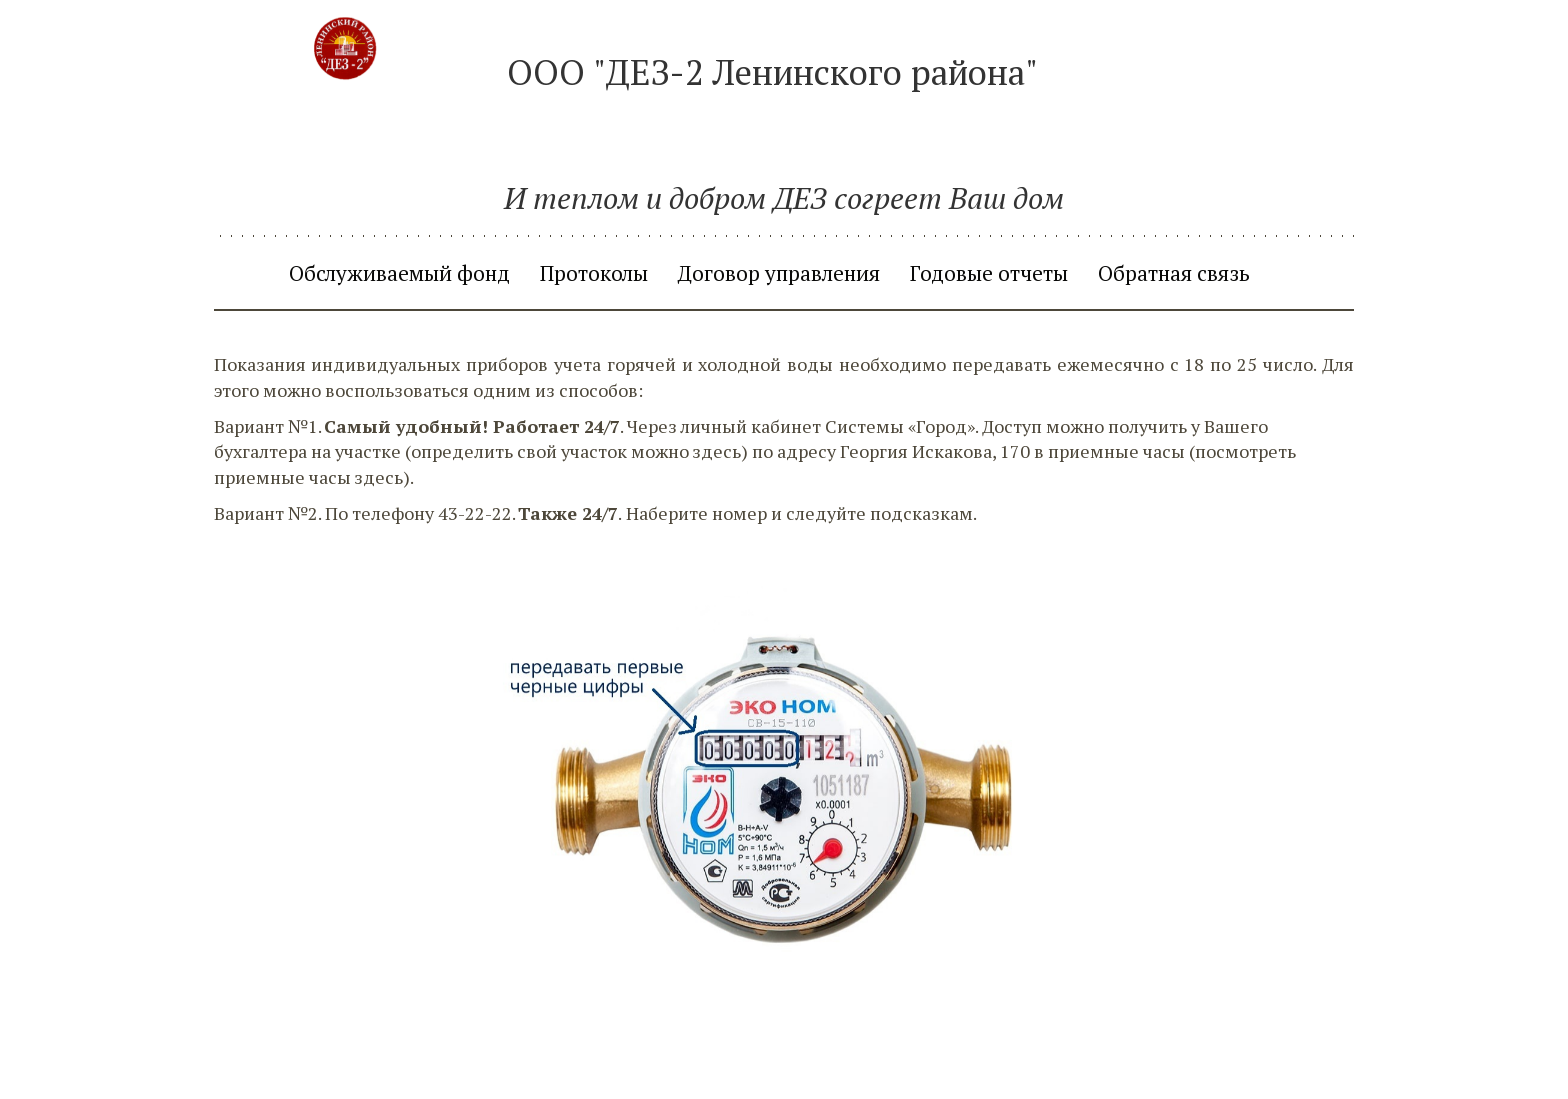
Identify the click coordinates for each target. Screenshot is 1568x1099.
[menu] (784, 273)
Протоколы (594, 273)
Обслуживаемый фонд (399, 273)
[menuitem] (399, 273)
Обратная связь (1174, 273)
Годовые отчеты (989, 273)
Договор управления (779, 273)
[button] (1280, 273)
